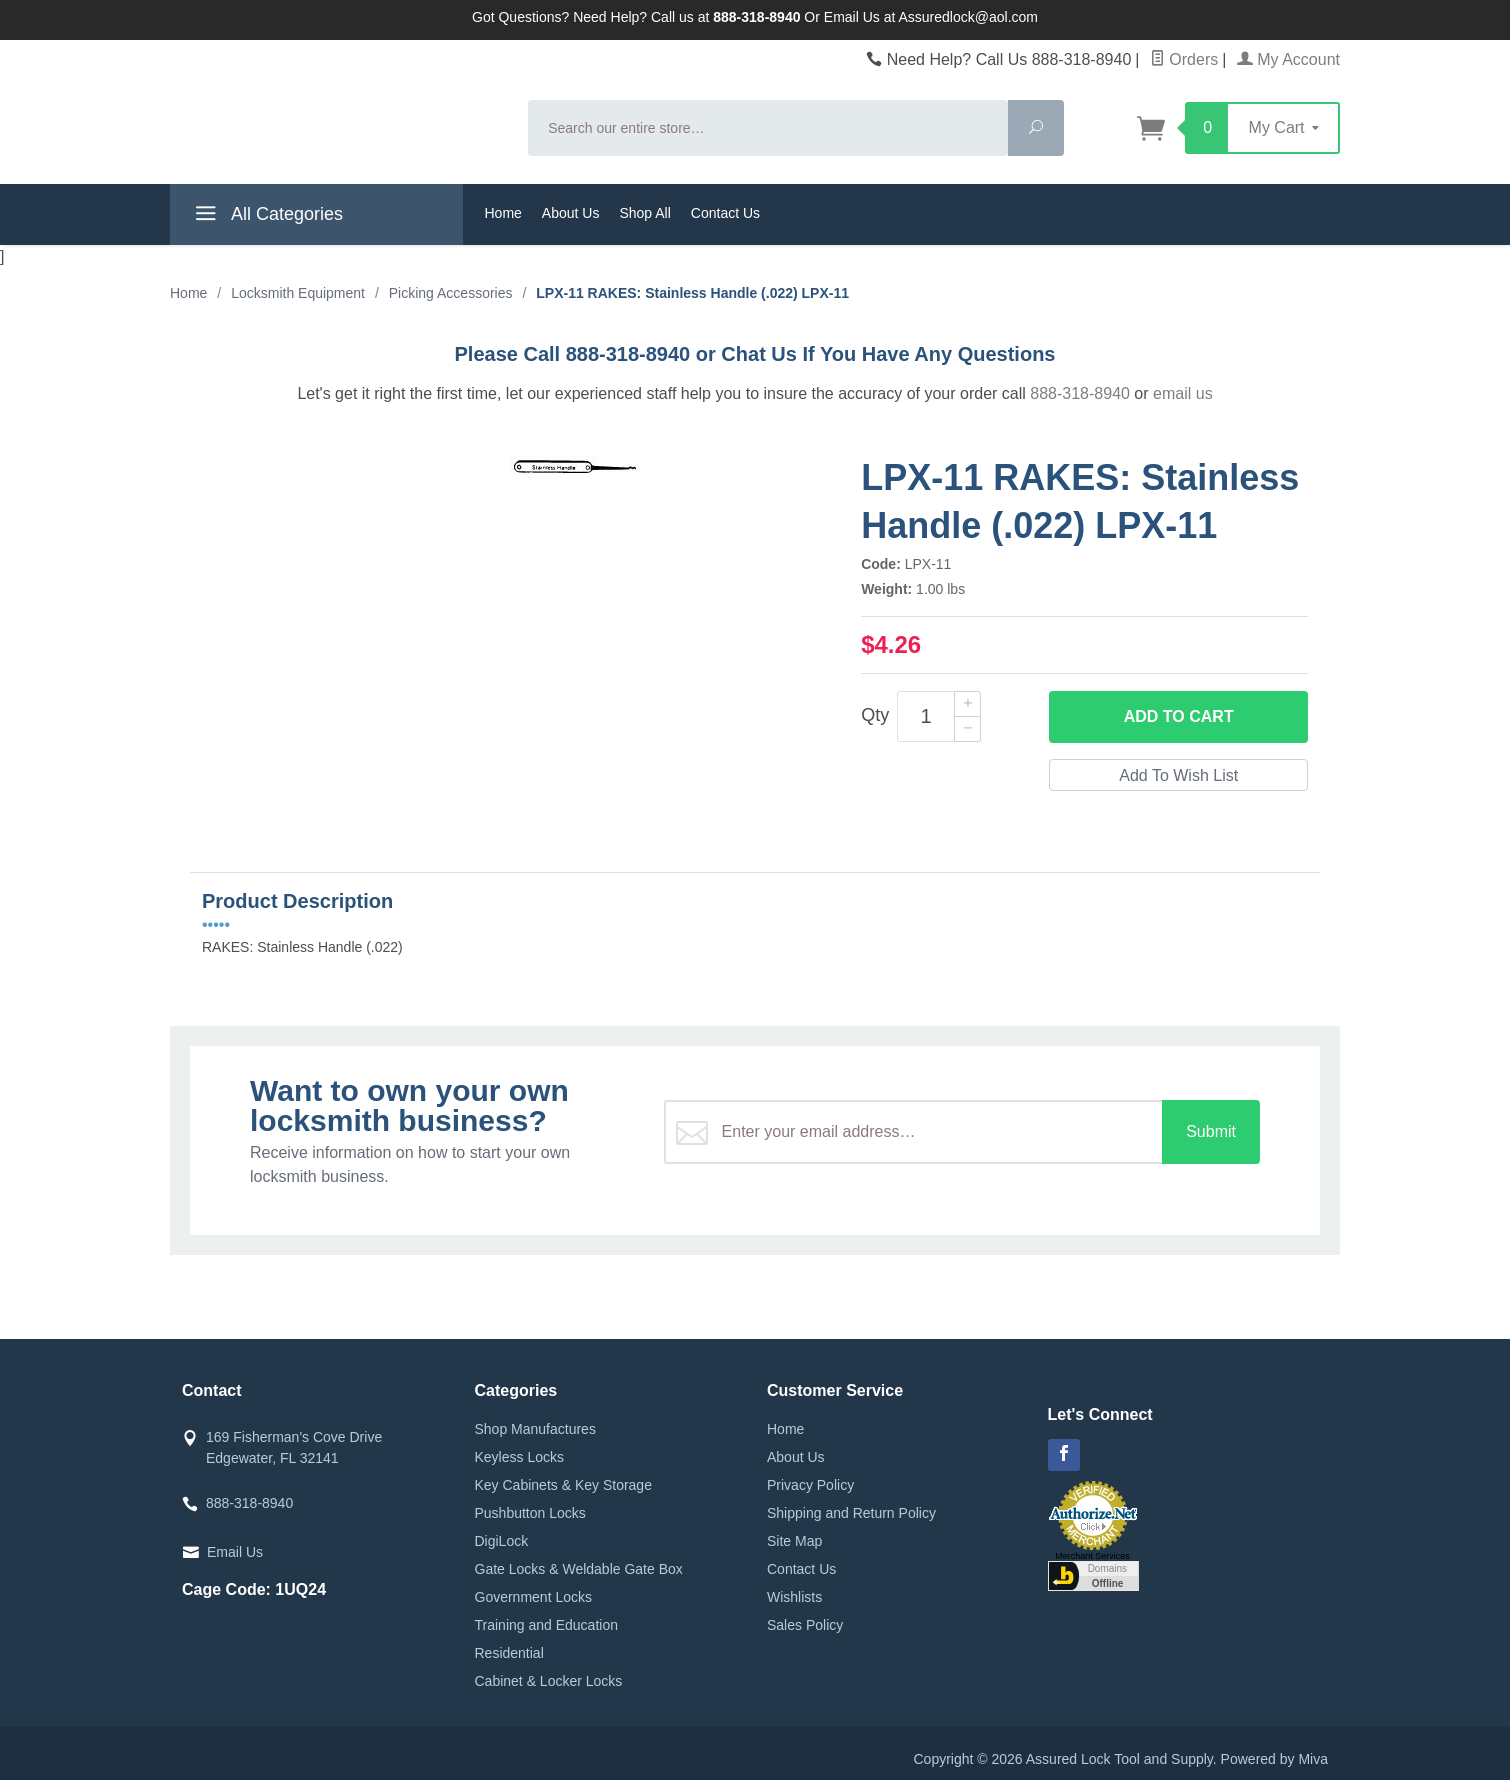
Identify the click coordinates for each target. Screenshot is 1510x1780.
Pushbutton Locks (530, 1513)
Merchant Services (1092, 1556)
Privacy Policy (810, 1485)
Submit (1211, 1131)
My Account (1288, 59)
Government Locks (534, 1597)
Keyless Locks (519, 1457)
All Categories (266, 217)
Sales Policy (805, 1625)
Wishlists (794, 1597)
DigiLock (502, 1541)
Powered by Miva (1274, 1759)
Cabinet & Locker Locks (549, 1681)
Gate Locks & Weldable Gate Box (579, 1569)
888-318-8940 (1080, 393)
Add (1179, 717)
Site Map (794, 1541)
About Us (571, 213)
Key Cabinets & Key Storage (563, 1485)
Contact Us (725, 213)
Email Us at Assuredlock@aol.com (931, 17)
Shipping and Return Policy (851, 1513)
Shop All (644, 213)
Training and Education (546, 1625)
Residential (509, 1653)
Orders (1184, 59)
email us (1183, 393)
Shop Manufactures (535, 1429)
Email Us (235, 1552)
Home (503, 213)
